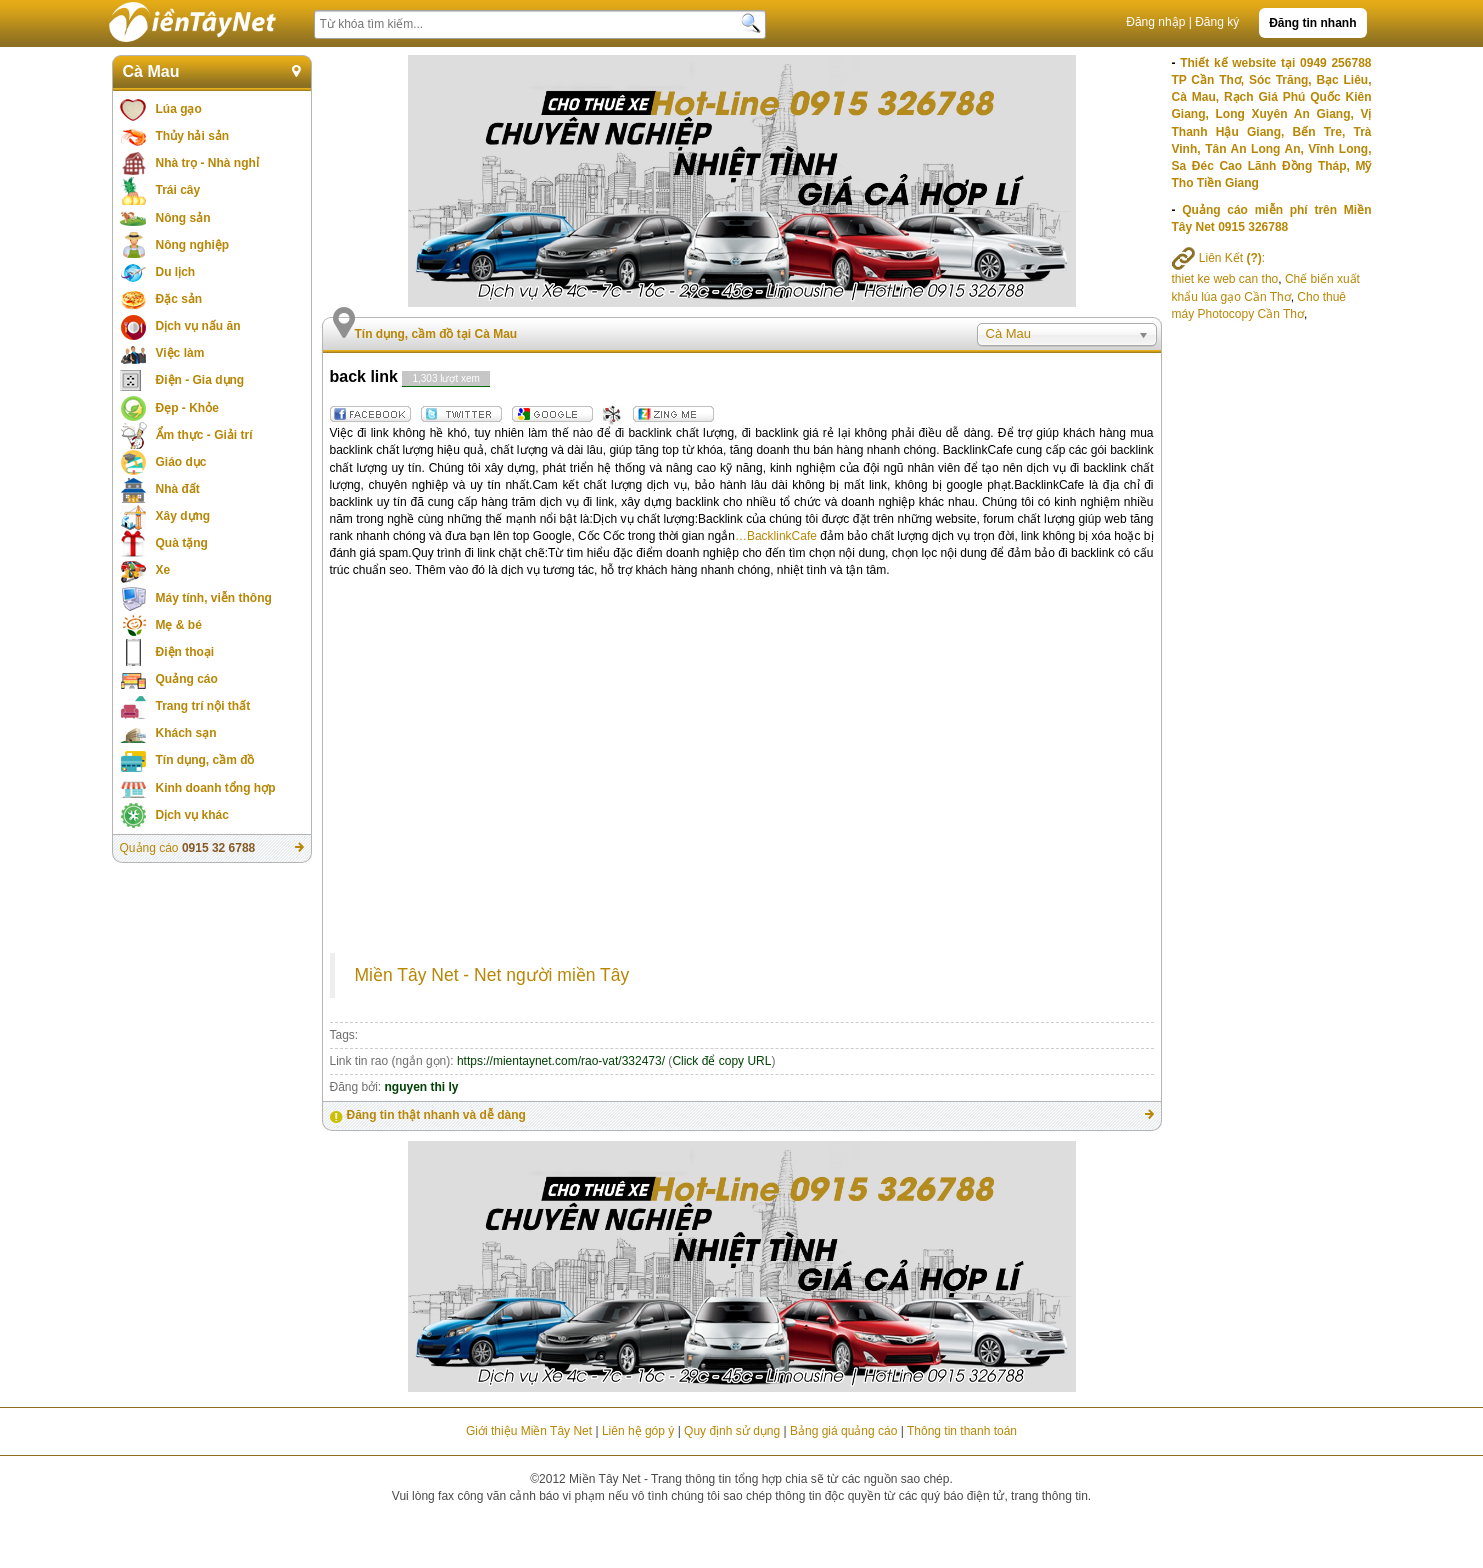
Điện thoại (185, 652)
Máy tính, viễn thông (214, 598)
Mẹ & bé (179, 625)
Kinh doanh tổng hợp (216, 788)
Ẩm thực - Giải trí (204, 435)
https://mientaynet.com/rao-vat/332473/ (561, 1061)
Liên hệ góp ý (638, 1431)
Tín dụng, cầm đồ (205, 760)
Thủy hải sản (193, 136)
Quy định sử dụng (732, 1431)
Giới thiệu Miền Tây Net (529, 1431)
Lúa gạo (179, 109)
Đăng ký (1217, 22)
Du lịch (176, 272)
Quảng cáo (187, 679)
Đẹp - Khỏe (187, 408)
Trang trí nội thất (203, 706)
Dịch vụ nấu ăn (198, 326)
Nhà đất (178, 489)
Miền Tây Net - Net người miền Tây (492, 975)
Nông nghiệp (193, 245)
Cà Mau (151, 71)
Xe (163, 570)
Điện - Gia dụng (200, 380)
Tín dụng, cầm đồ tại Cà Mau (436, 334)
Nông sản (183, 218)
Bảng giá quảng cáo (843, 1431)
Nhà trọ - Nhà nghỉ (207, 163)
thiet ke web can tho (1225, 279)
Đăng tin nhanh (1312, 23)
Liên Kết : (1219, 258)
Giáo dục (181, 462)
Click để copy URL (721, 1061)
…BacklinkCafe (776, 536)
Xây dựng (183, 516)
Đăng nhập (1155, 22)
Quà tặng (182, 543)
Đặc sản (179, 299)
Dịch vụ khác (192, 815)
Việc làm (180, 353)
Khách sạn (186, 733)
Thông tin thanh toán (962, 1431)
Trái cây (178, 190)
